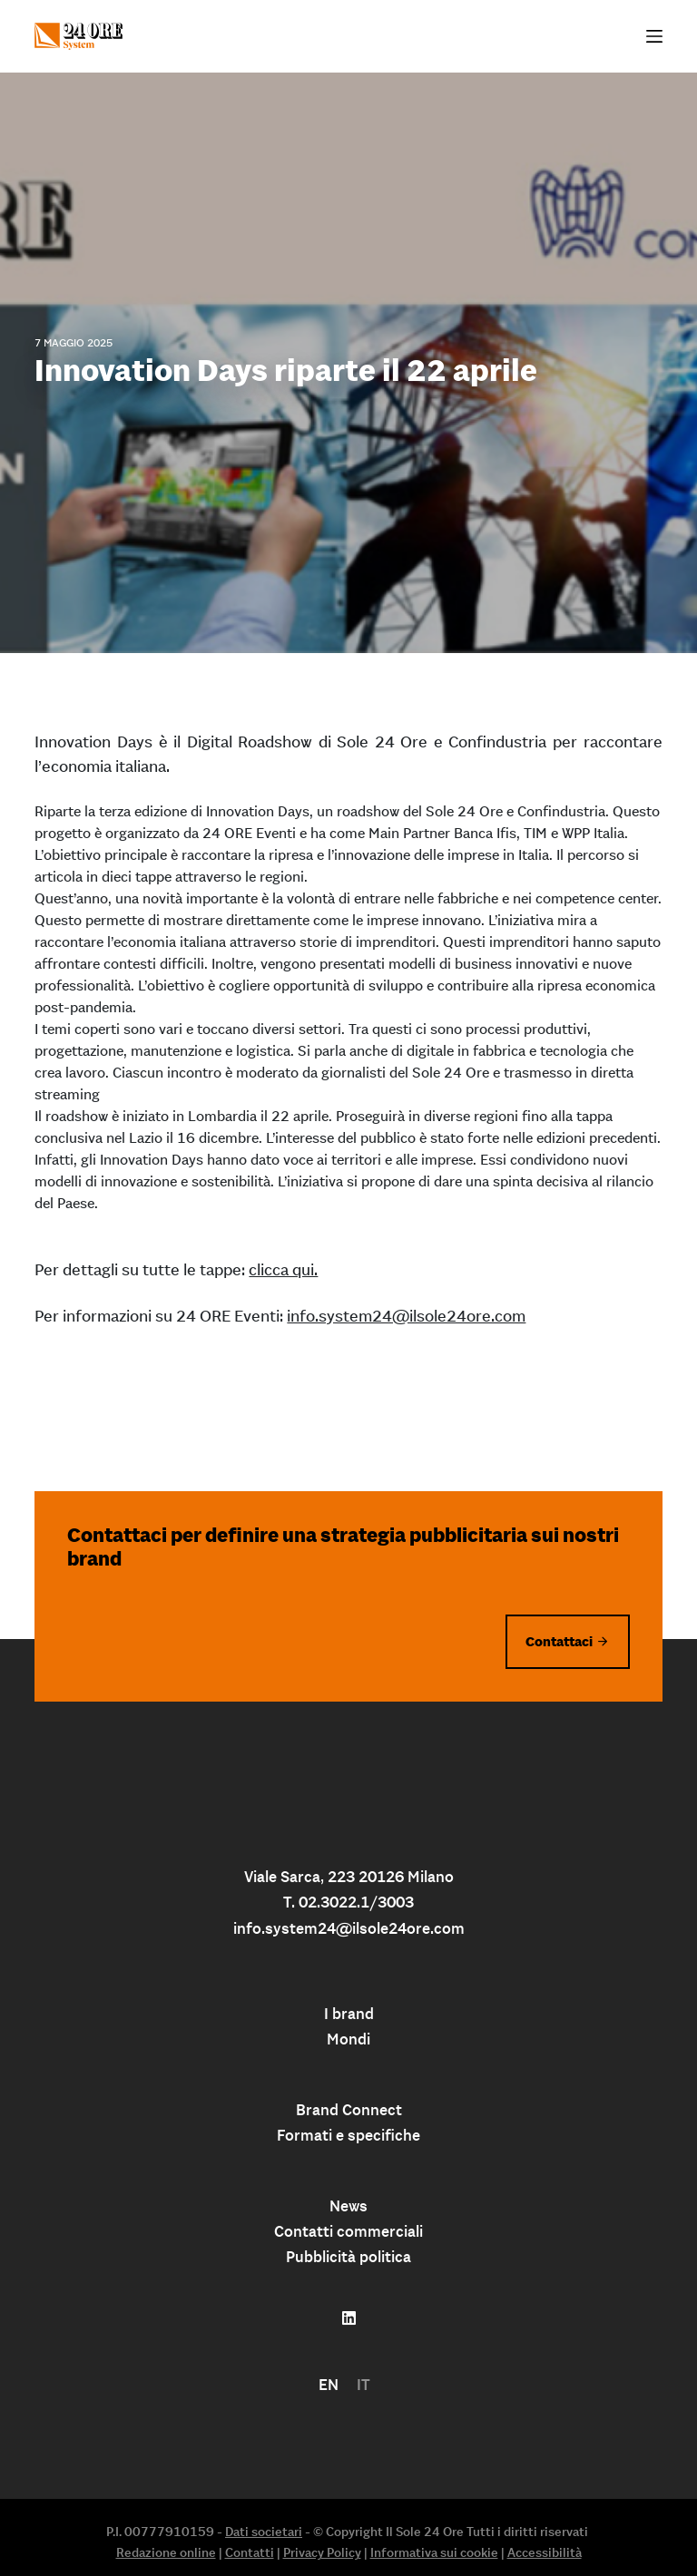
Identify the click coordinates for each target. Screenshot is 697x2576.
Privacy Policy (322, 2552)
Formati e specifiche (348, 2135)
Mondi (348, 2039)
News (348, 2206)
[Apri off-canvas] (654, 36)
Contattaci (559, 1641)
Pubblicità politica (348, 2257)
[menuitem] (328, 2385)
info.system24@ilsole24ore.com (406, 1315)
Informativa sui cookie (434, 2552)
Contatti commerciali (348, 2231)
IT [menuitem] (363, 2385)
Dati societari (263, 2531)
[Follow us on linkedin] (349, 2318)
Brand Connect (349, 2110)
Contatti (249, 2552)
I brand (349, 2014)
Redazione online (166, 2552)
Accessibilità (544, 2552)
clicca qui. (283, 1269)
